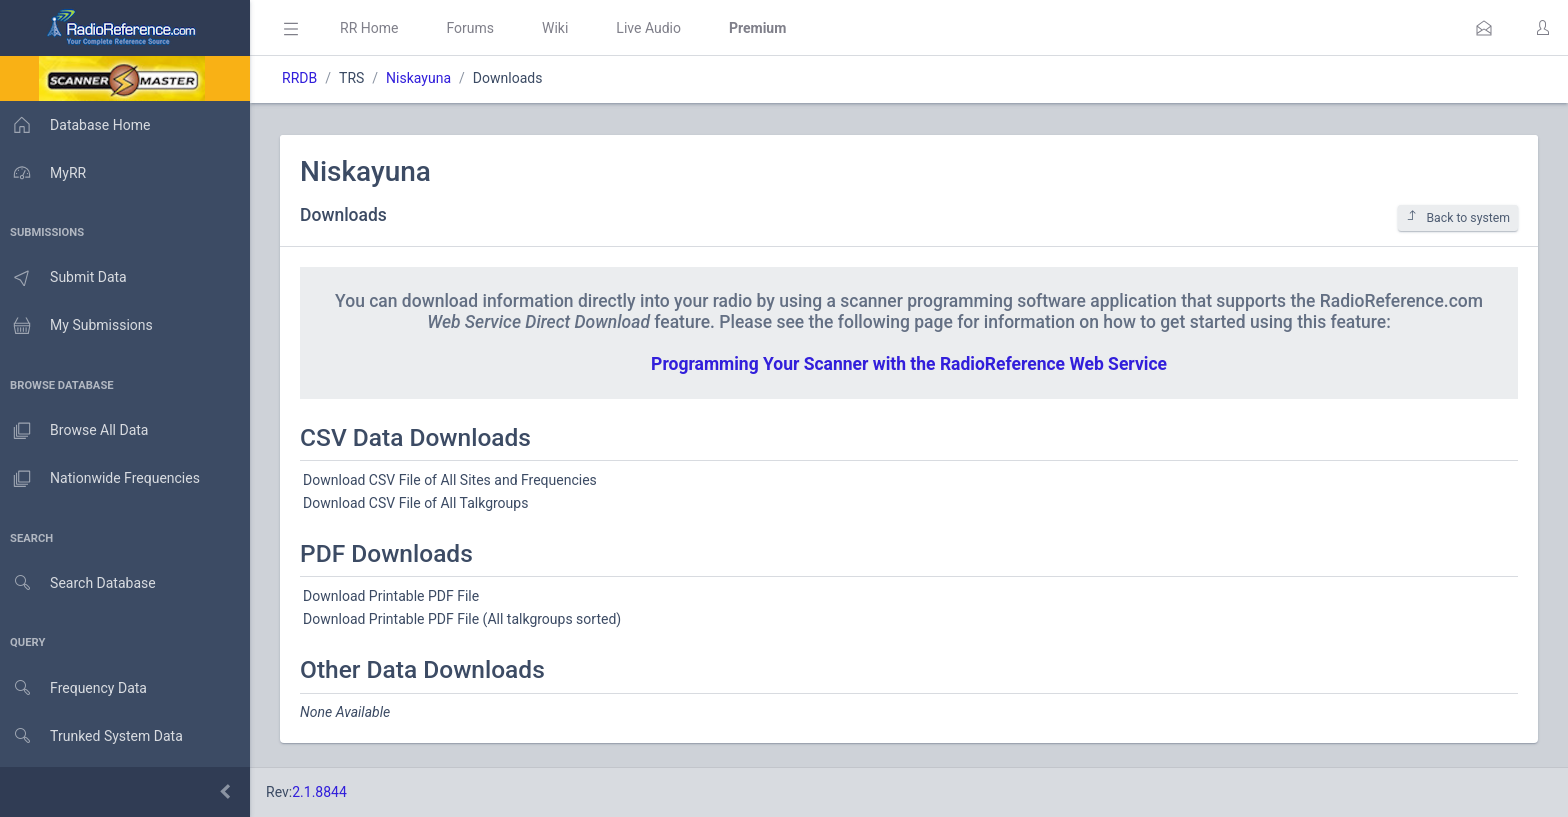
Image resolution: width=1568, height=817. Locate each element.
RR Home (375, 28)
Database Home (78, 125)
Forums (476, 28)
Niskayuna (424, 78)
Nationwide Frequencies (103, 479)
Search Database (81, 583)
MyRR (46, 173)
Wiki (561, 28)
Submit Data (66, 278)
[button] (1484, 28)
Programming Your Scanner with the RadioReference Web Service (912, 364)
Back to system (1458, 217)
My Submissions (79, 326)
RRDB (305, 78)
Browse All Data (77, 431)
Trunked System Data (94, 736)
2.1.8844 (325, 792)
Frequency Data (76, 688)
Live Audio (654, 28)
